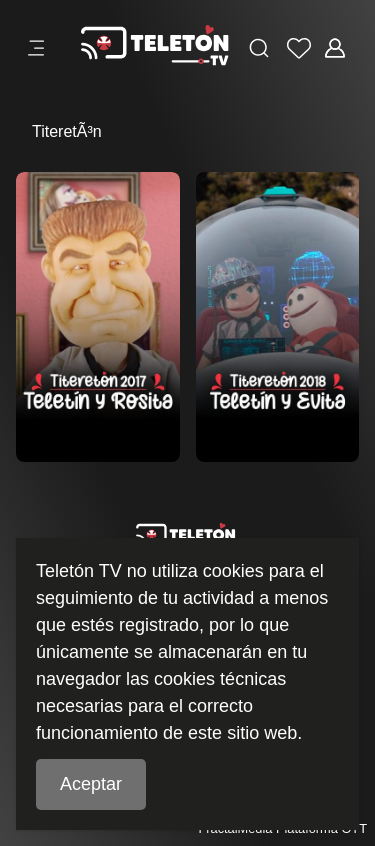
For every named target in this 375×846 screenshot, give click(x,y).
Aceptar (91, 784)
